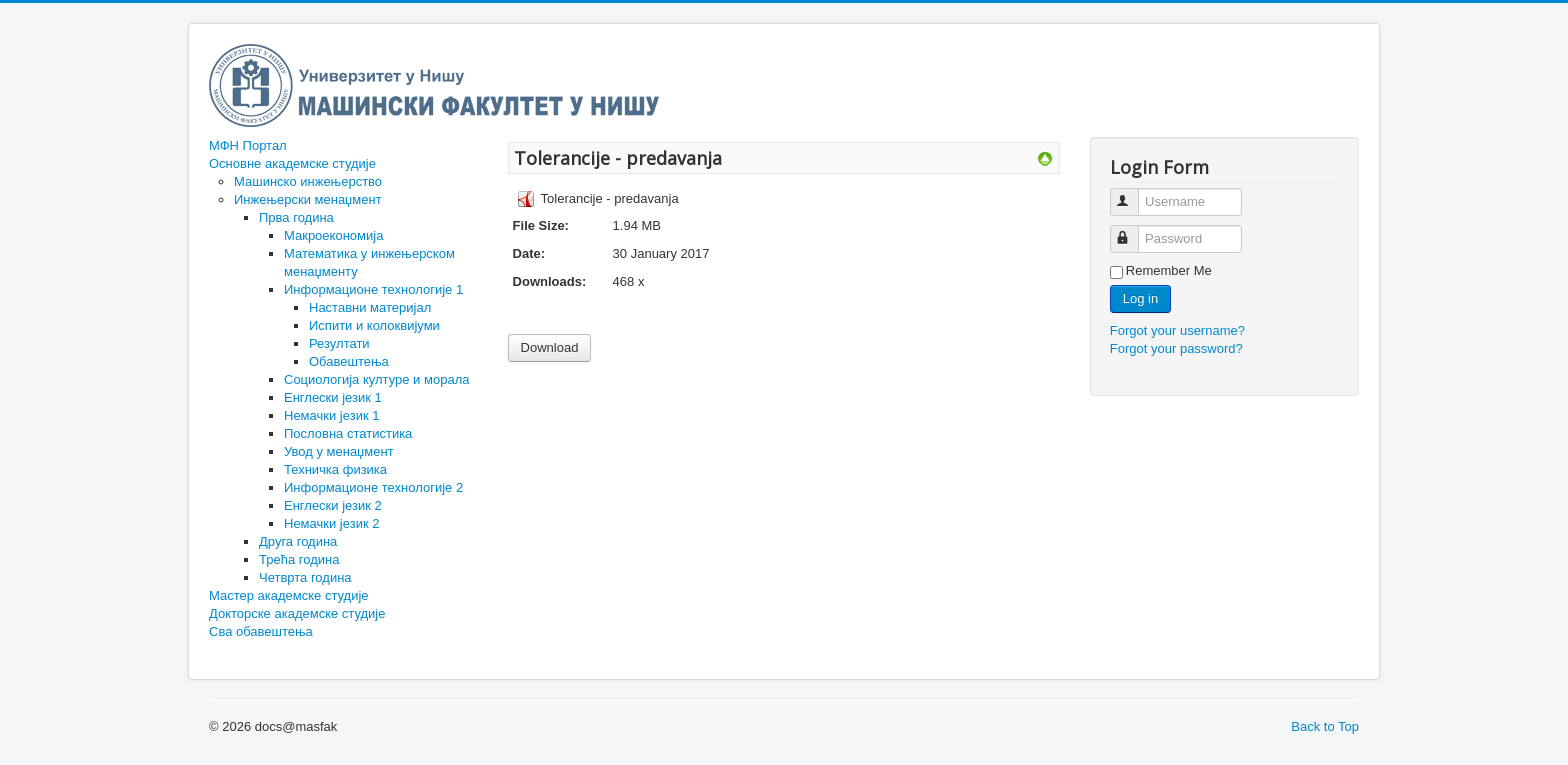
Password (1133, 230)
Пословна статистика (348, 433)
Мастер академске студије (289, 595)
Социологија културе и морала (376, 379)
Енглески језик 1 (333, 397)
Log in (1140, 298)
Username (1133, 193)
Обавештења (349, 361)
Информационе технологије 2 (373, 487)
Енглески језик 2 (333, 505)
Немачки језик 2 (331, 523)
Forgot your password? (1176, 348)
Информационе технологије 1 (373, 289)
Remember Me (1169, 270)
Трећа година (299, 559)
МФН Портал (248, 145)
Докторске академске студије (297, 613)
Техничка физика (335, 469)
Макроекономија (333, 235)
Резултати (339, 343)
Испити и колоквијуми (374, 325)
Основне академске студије (292, 163)
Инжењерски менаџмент (308, 199)
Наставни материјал (370, 307)
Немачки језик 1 (331, 415)
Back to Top (1325, 726)
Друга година (298, 541)
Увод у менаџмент (339, 451)
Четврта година (305, 577)
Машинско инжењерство (308, 181)
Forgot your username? (1177, 330)
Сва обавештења (261, 631)
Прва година (296, 217)
